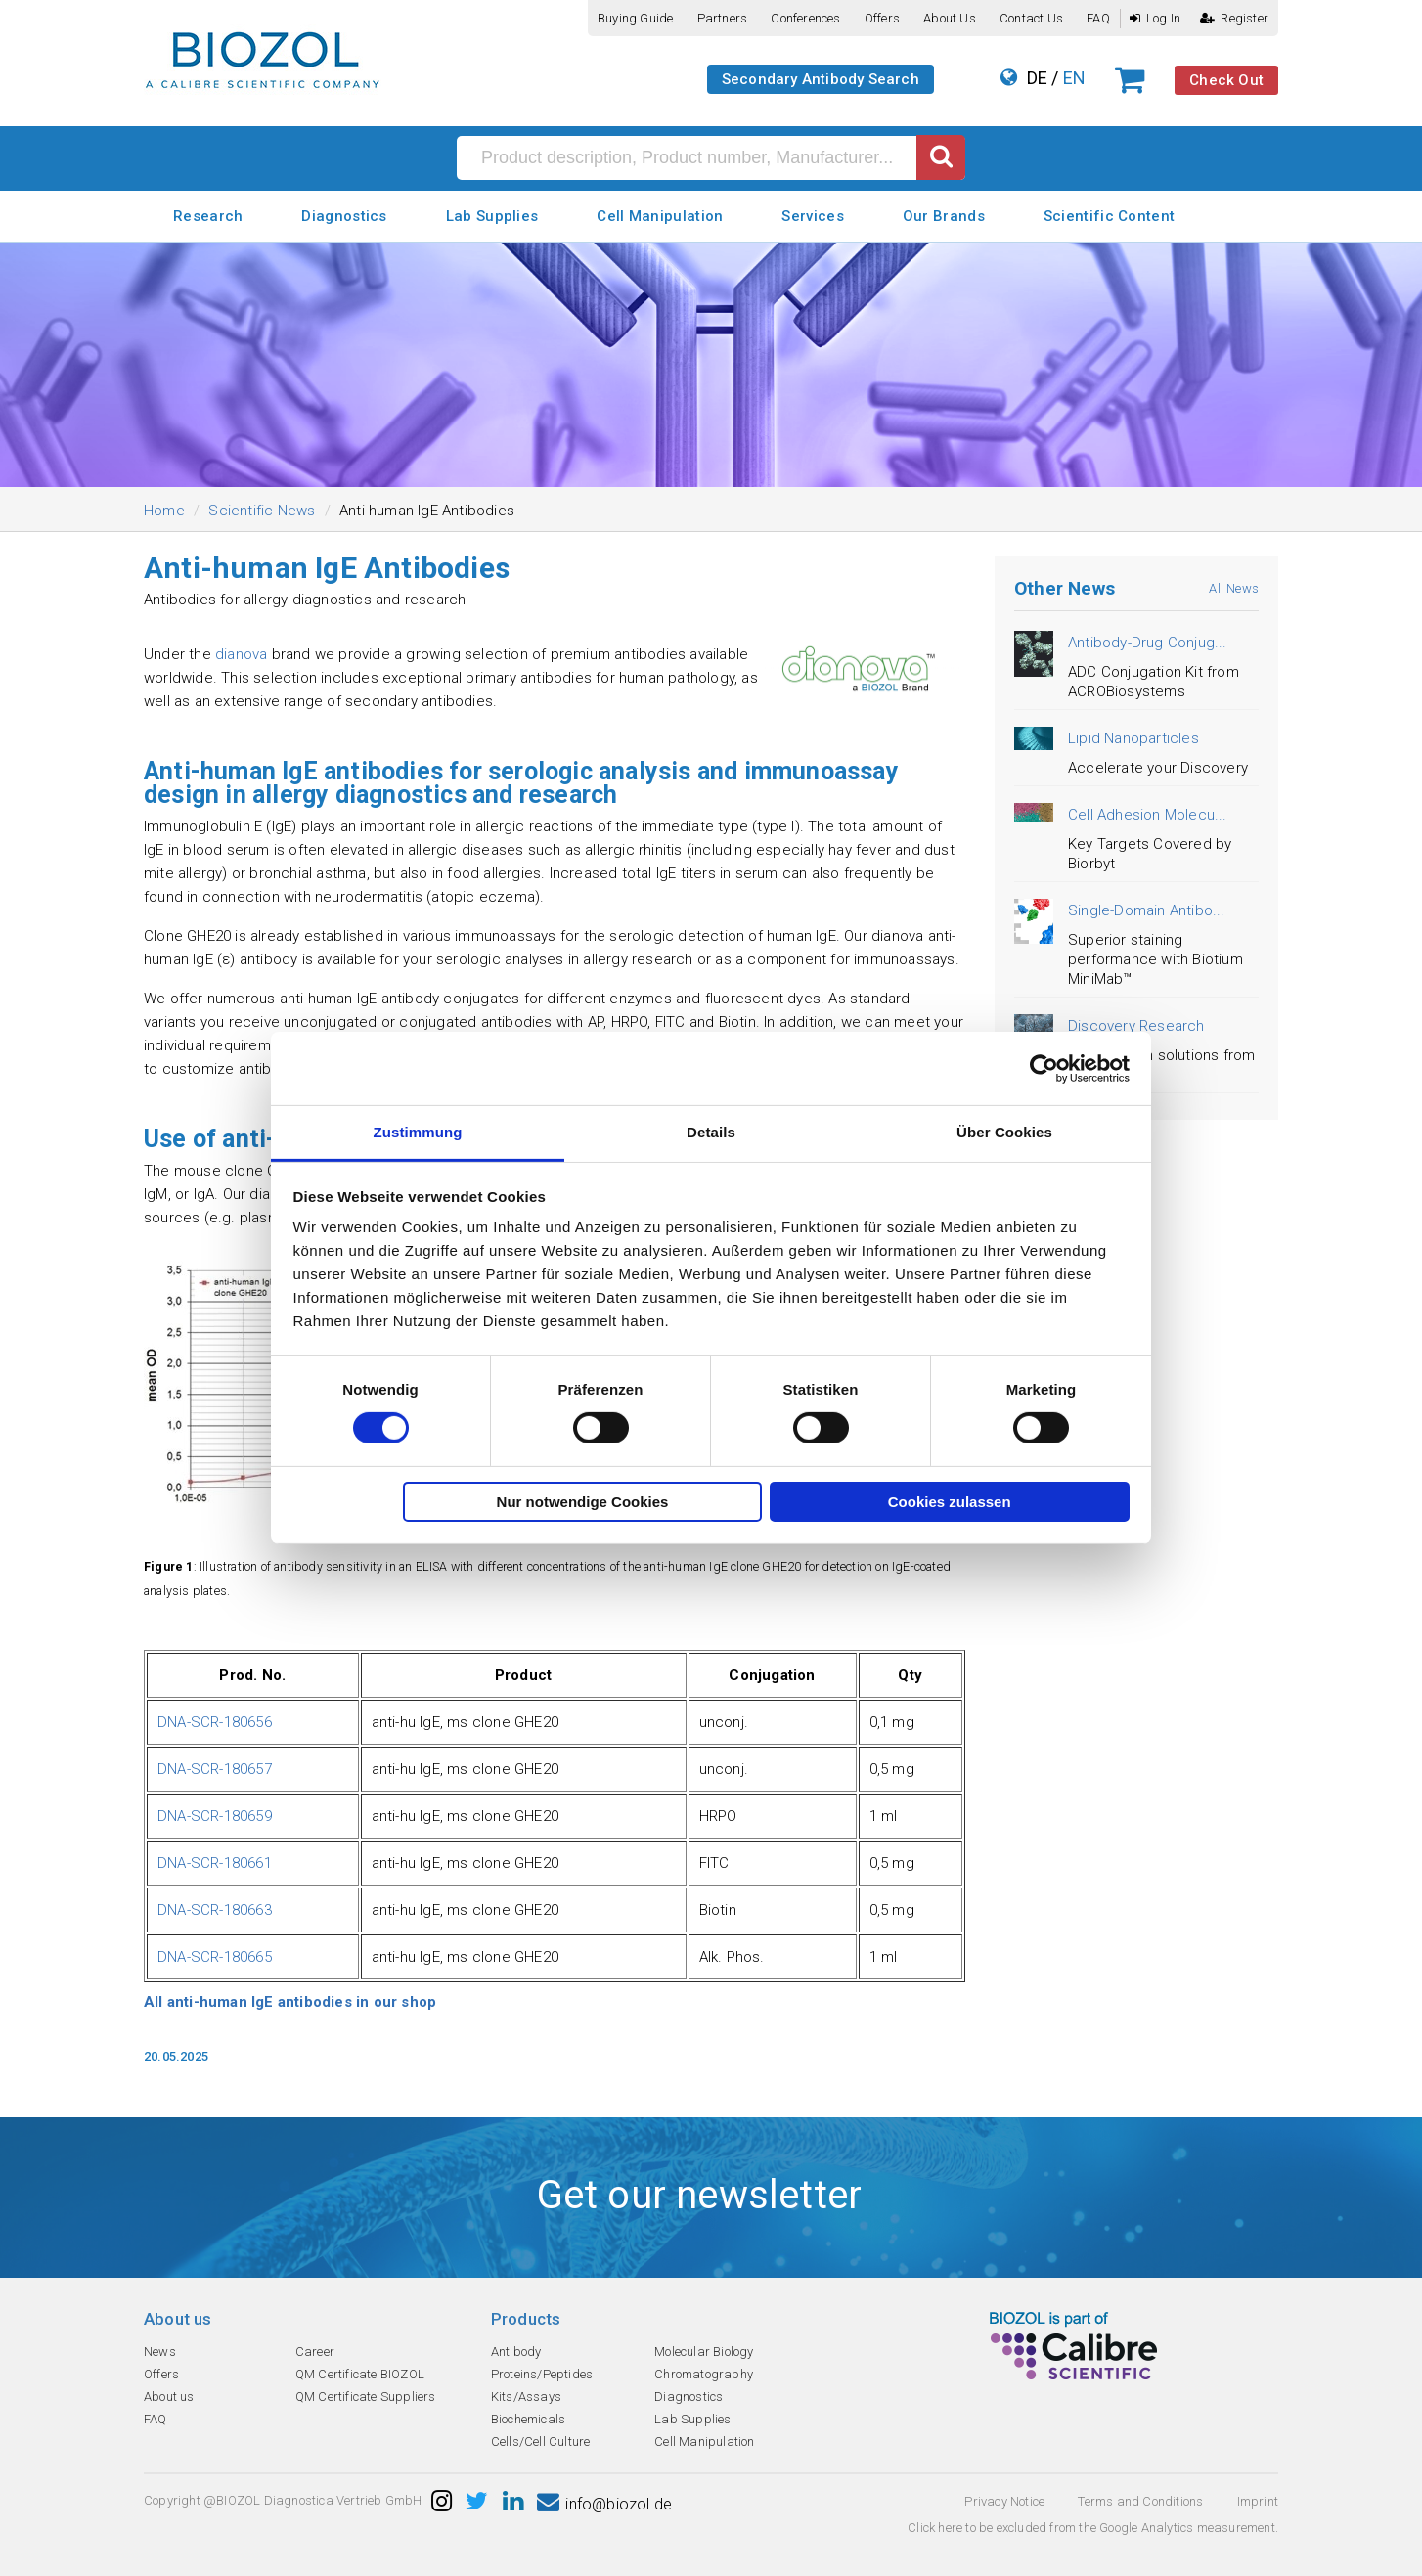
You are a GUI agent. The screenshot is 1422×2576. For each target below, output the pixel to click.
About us (949, 18)
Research (208, 216)
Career (314, 2351)
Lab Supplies (492, 216)
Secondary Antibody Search (820, 79)
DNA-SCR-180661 (214, 1863)
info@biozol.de (604, 2504)
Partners (722, 18)
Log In (1155, 18)
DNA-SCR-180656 (214, 1722)
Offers (882, 18)
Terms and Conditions (1140, 2501)
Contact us (1031, 18)
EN (1074, 77)
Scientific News (261, 510)
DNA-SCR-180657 (214, 1769)
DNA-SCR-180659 (214, 1816)
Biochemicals (528, 2419)
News (160, 2351)
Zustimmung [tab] (418, 1132)
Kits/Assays (526, 2396)
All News (1234, 588)
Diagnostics (343, 216)
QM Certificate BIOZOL (359, 2374)
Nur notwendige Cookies (583, 1501)
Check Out (1226, 80)
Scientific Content (1109, 216)
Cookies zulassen (949, 1501)
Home (164, 510)
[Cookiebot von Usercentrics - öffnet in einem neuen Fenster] (1044, 1068)
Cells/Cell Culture (541, 2441)
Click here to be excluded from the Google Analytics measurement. (1093, 2527)
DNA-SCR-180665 (214, 1957)
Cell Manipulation (660, 216)
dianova (243, 654)
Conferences (805, 18)
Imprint (1257, 2501)
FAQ (1098, 18)
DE (1037, 77)
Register (1234, 18)
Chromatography (703, 2374)
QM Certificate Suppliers (365, 2396)
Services (812, 216)
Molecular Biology (703, 2351)
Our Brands (944, 216)
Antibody (516, 2351)
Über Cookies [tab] (1004, 1132)
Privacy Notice (1004, 2501)
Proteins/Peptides (542, 2374)
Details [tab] (711, 1132)
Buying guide (635, 18)
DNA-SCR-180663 (214, 1910)
